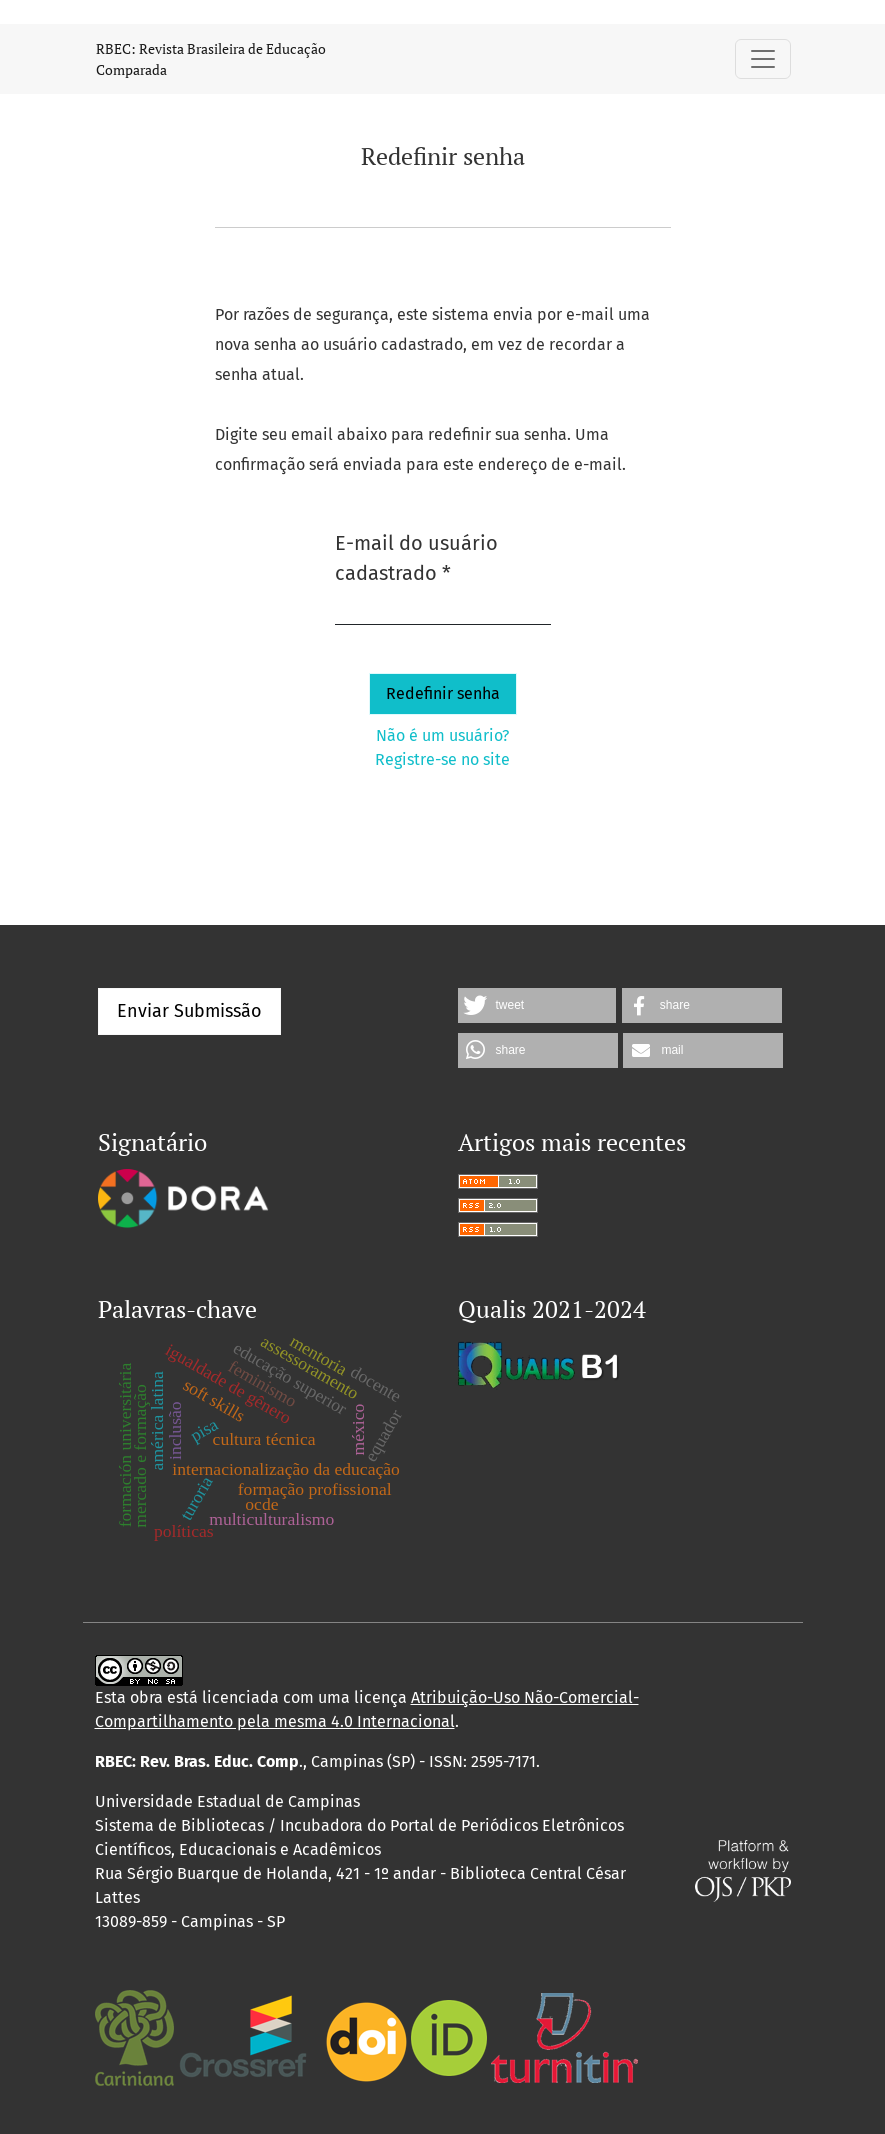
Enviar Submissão (189, 1011)
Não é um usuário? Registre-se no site (442, 747)
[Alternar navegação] (763, 59)
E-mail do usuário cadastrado (443, 558)
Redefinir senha (443, 693)
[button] (537, 1005)
